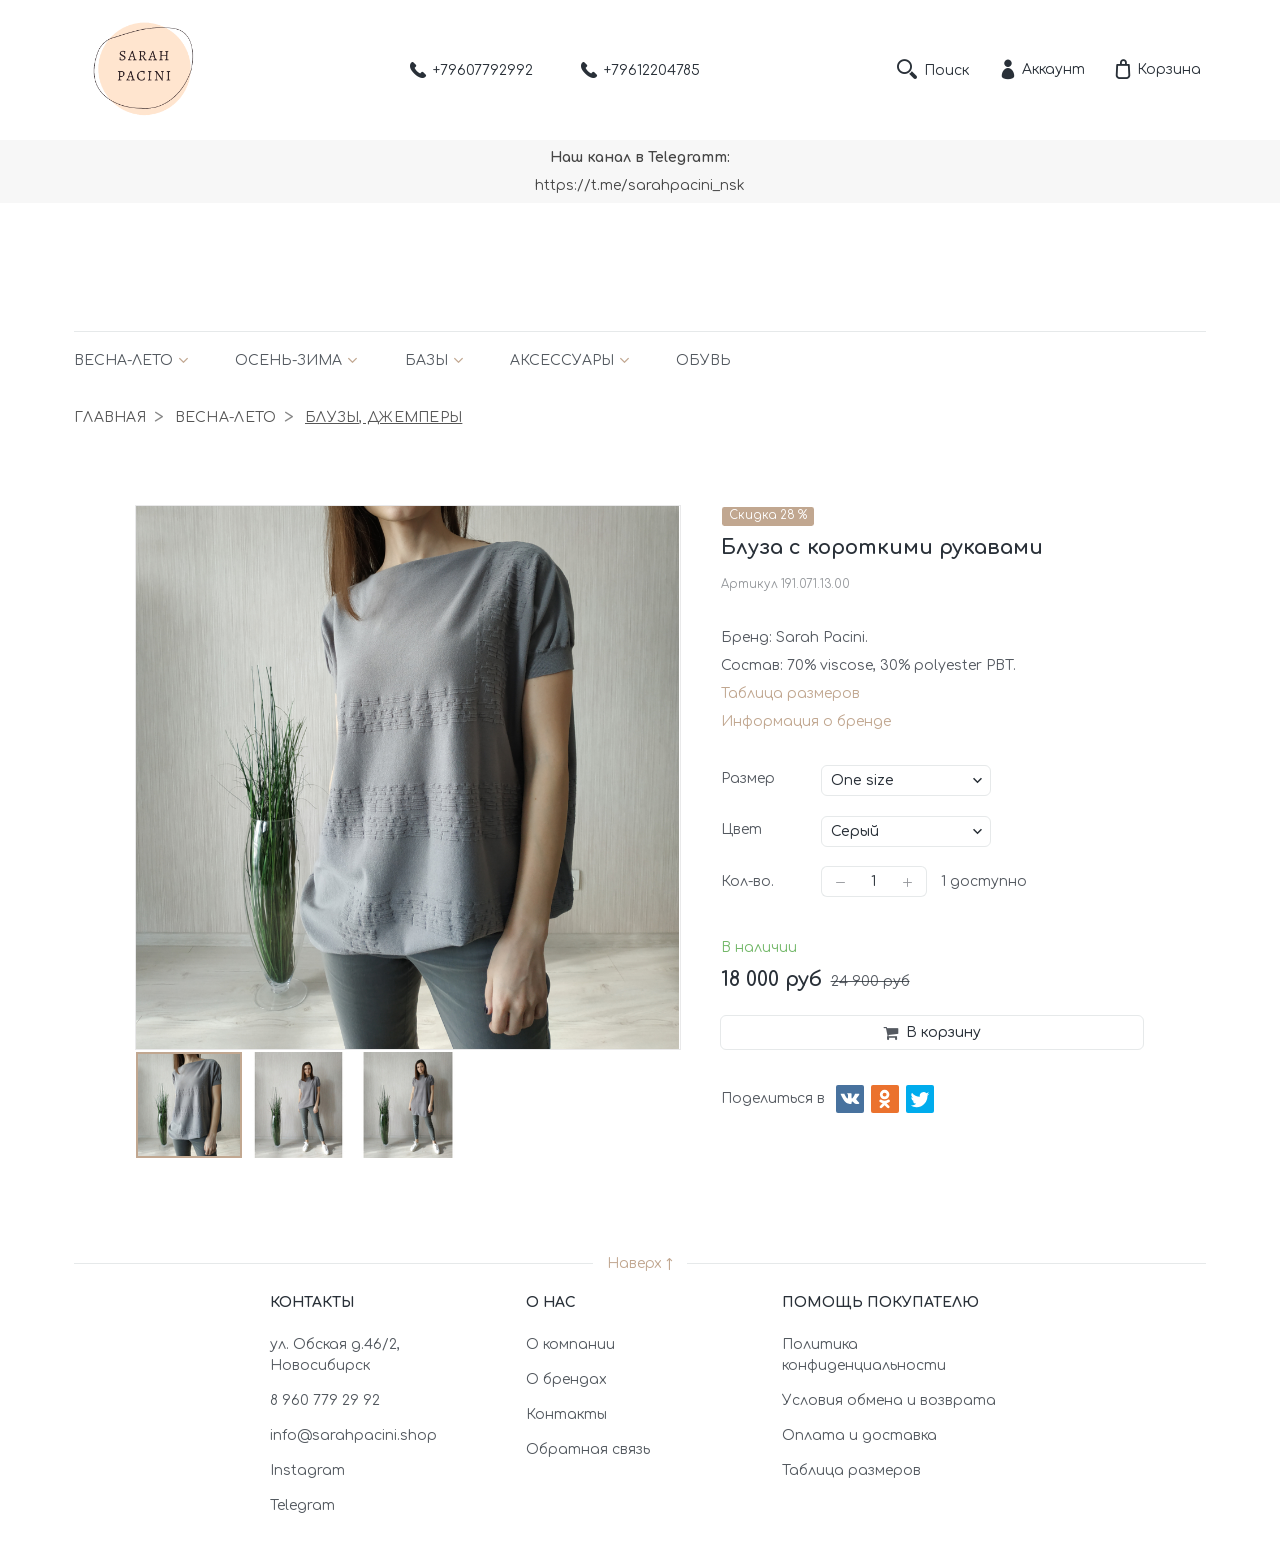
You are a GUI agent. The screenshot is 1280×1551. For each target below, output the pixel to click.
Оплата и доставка (859, 1435)
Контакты (566, 1414)
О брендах (566, 1379)
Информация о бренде (806, 721)
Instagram (307, 1470)
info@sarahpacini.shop (353, 1435)
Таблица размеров (790, 693)
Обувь (703, 360)
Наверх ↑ (640, 1263)
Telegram (302, 1505)
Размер (748, 778)
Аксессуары (562, 360)
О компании (570, 1344)
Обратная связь (588, 1449)
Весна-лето (123, 360)
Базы (426, 360)
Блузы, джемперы (383, 417)
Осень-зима (288, 360)
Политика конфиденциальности (864, 1355)
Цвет (741, 829)
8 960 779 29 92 (325, 1400)
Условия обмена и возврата (889, 1400)
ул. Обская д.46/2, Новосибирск (335, 1355)
